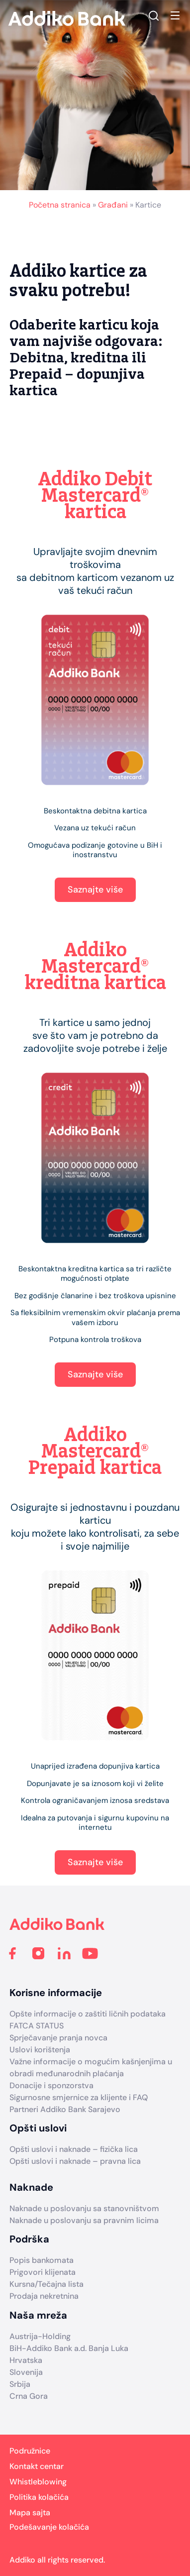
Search (154, 15)
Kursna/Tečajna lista (46, 2284)
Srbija (19, 2384)
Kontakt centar (36, 2466)
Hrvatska (25, 2360)
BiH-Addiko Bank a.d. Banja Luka (68, 2348)
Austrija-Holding (40, 2336)
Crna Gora (28, 2396)
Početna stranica (60, 205)
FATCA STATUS (36, 2025)
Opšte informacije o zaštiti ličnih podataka (87, 2014)
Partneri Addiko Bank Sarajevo (64, 2109)
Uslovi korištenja (39, 2049)
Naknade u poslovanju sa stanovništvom (84, 2208)
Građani (113, 205)
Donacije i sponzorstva (51, 2085)
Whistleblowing (38, 2481)
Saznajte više (95, 890)
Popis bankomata (41, 2260)
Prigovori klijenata (42, 2272)
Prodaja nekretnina (44, 2296)
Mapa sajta (29, 2512)
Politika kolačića (39, 2497)
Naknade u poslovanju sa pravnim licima (84, 2220)
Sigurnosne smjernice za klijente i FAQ (78, 2097)
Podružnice (29, 2451)
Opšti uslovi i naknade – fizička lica (73, 2149)
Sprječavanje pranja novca (58, 2037)
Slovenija (26, 2372)
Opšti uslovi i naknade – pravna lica (75, 2161)
